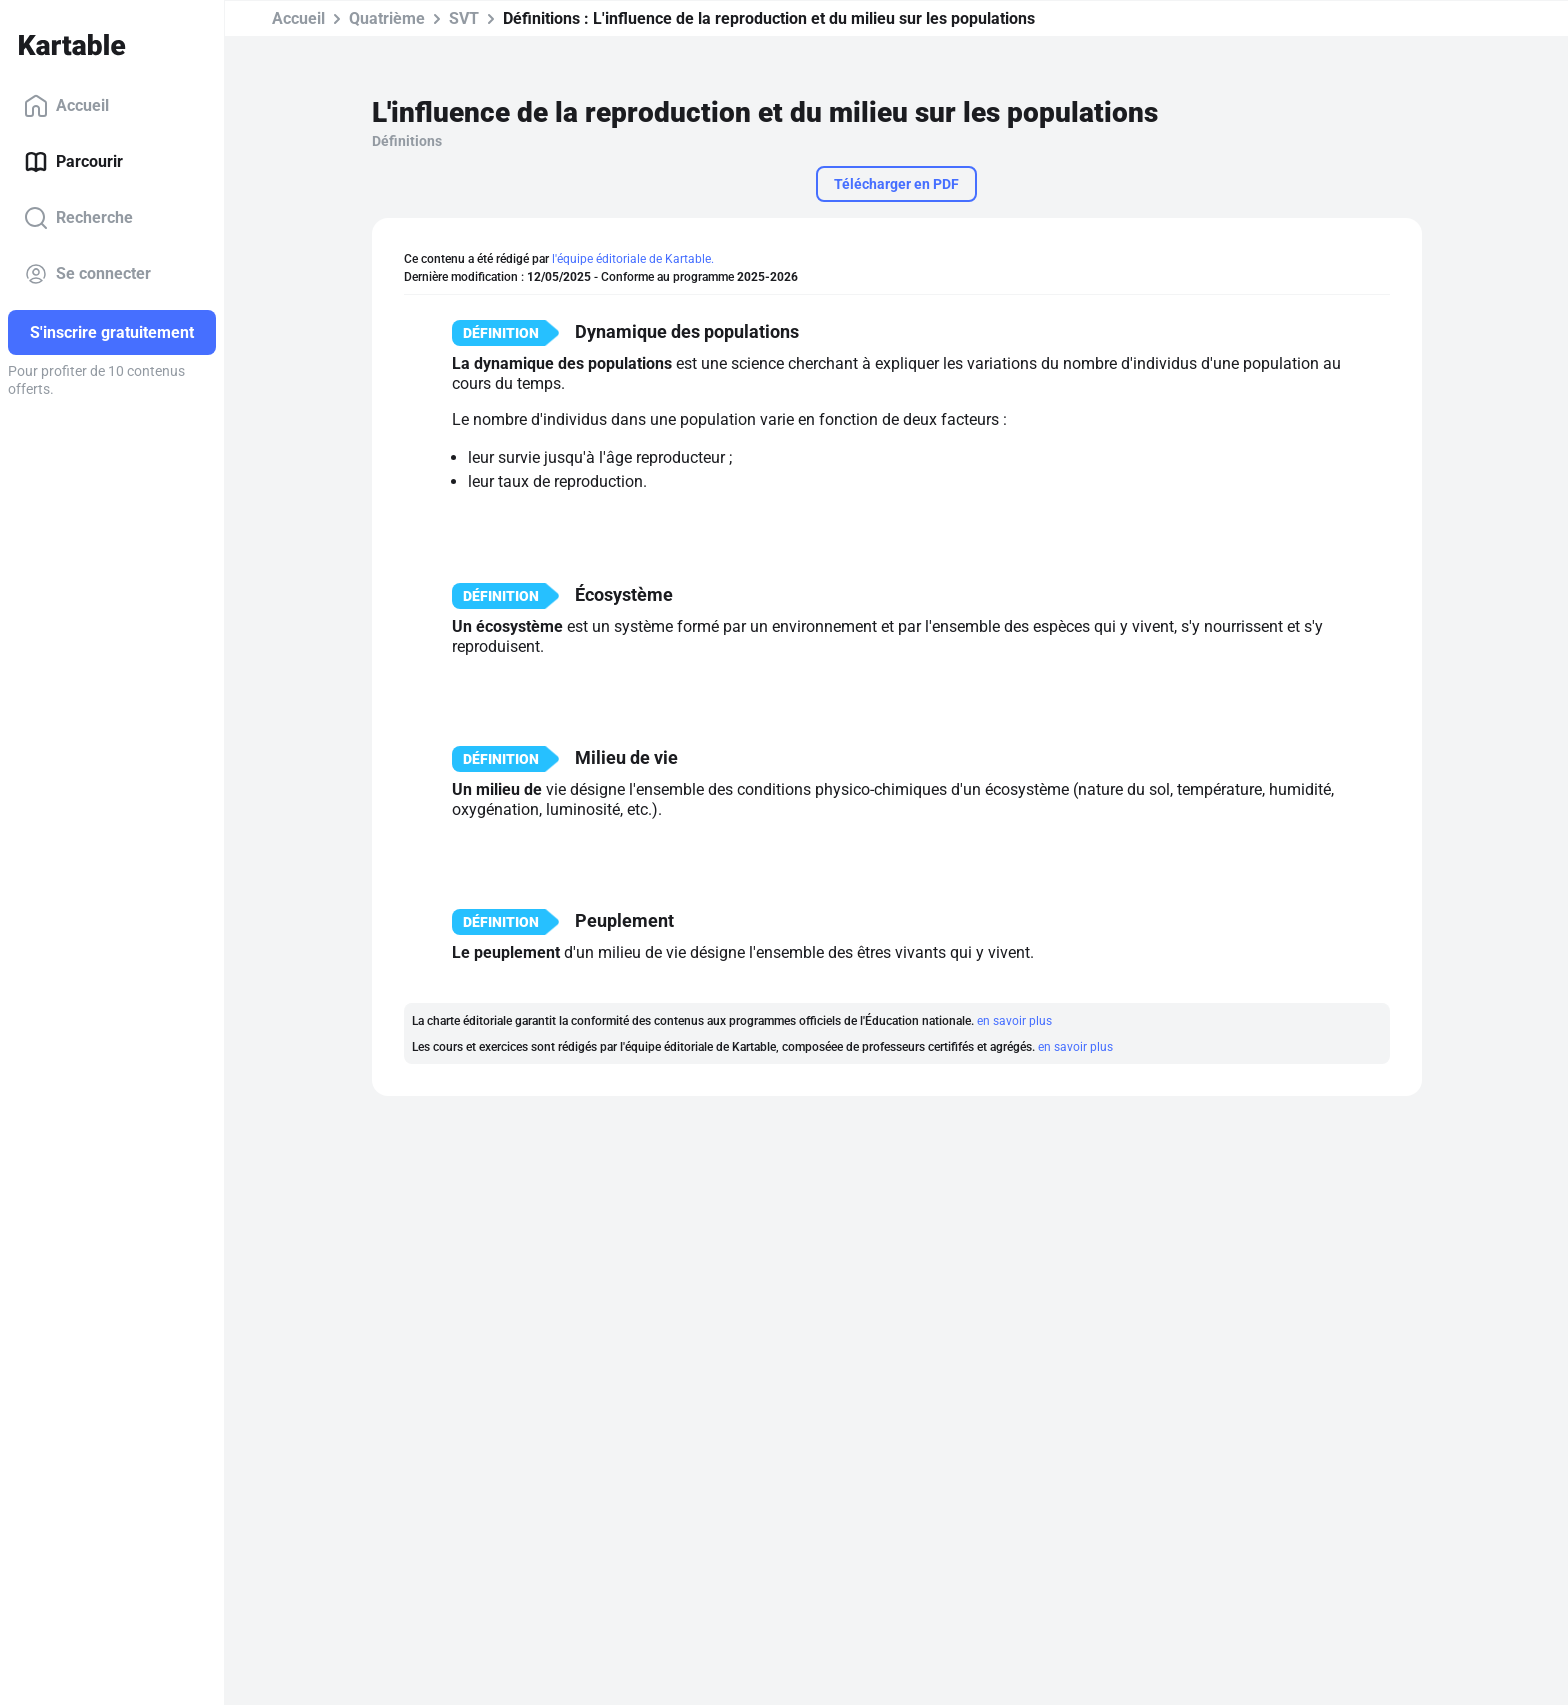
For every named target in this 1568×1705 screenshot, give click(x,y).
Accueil (66, 106)
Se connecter (87, 274)
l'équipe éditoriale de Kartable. (633, 259)
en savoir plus (1014, 1021)
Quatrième (387, 18)
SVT (464, 18)
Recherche (78, 218)
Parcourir (73, 162)
